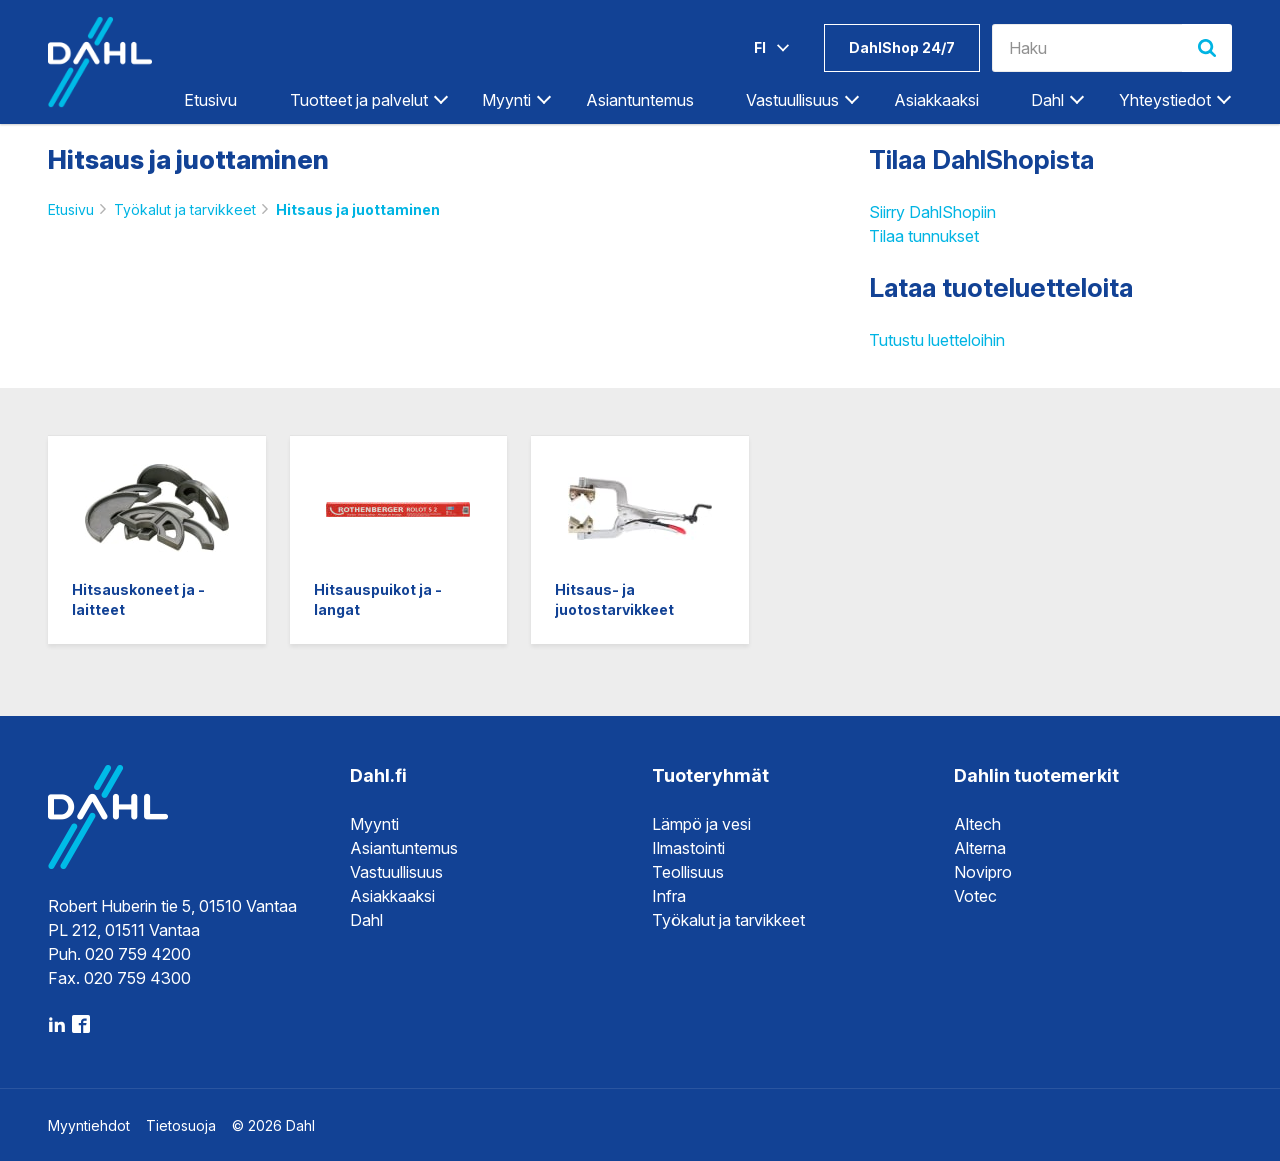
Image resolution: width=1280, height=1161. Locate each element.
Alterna (980, 848)
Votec (975, 896)
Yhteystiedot (1165, 100)
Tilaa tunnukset (924, 236)
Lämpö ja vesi (701, 824)
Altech (977, 824)
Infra (669, 896)
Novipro (983, 872)
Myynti (506, 100)
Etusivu (210, 100)
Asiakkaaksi (936, 100)
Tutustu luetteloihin (937, 340)
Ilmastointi (688, 848)
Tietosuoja (181, 1125)
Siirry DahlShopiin (932, 212)
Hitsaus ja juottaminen (358, 209)
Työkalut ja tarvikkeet (185, 209)
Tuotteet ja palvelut (359, 100)
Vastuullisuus (792, 100)
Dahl (1047, 100)
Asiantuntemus (640, 100)
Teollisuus (688, 872)
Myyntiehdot (89, 1125)
